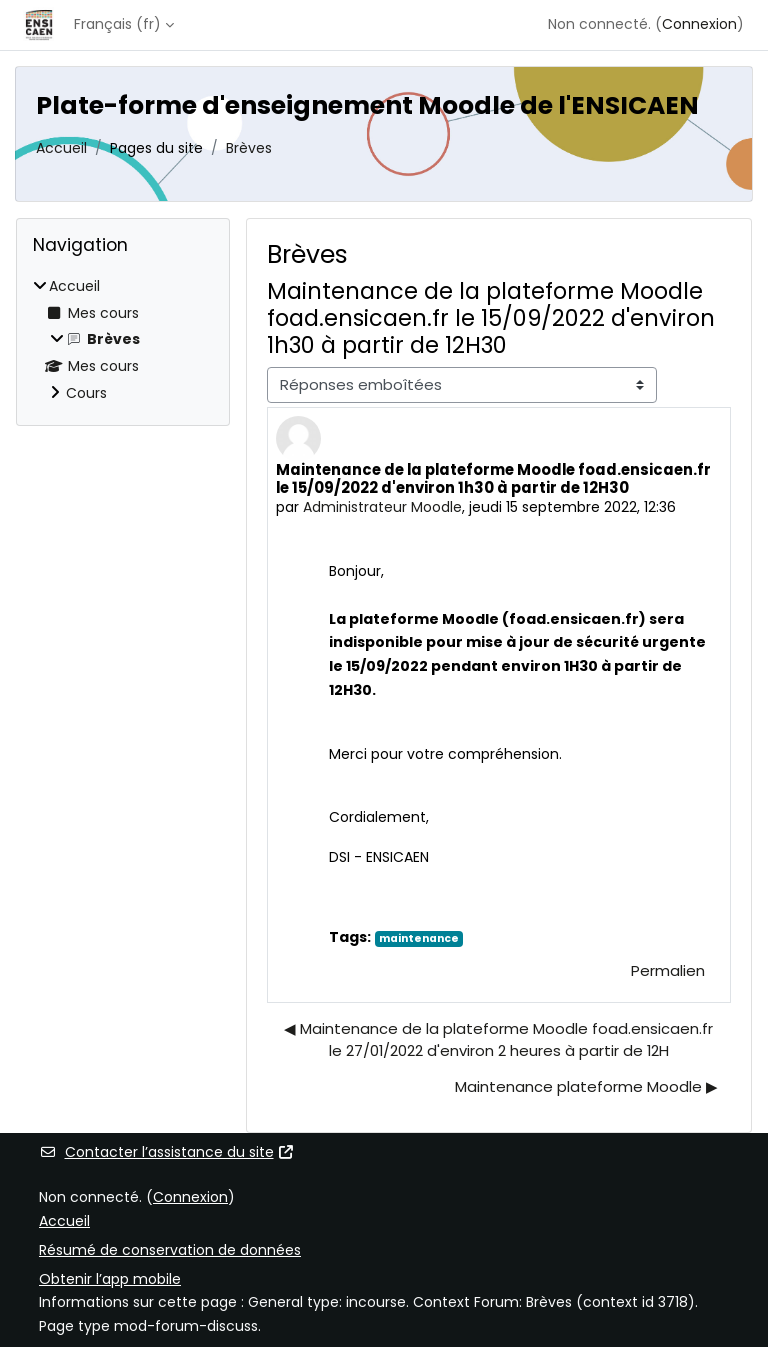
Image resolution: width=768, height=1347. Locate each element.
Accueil (61, 148)
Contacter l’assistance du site (167, 1152)
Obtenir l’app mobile (110, 1279)
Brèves (249, 148)
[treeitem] (123, 340)
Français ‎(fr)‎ (117, 24)
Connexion (699, 24)
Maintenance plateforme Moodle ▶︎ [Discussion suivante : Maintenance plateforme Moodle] (586, 1086)
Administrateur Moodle (382, 507)
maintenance (419, 938)
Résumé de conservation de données (170, 1250)
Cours (86, 393)
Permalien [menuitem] (668, 970)
